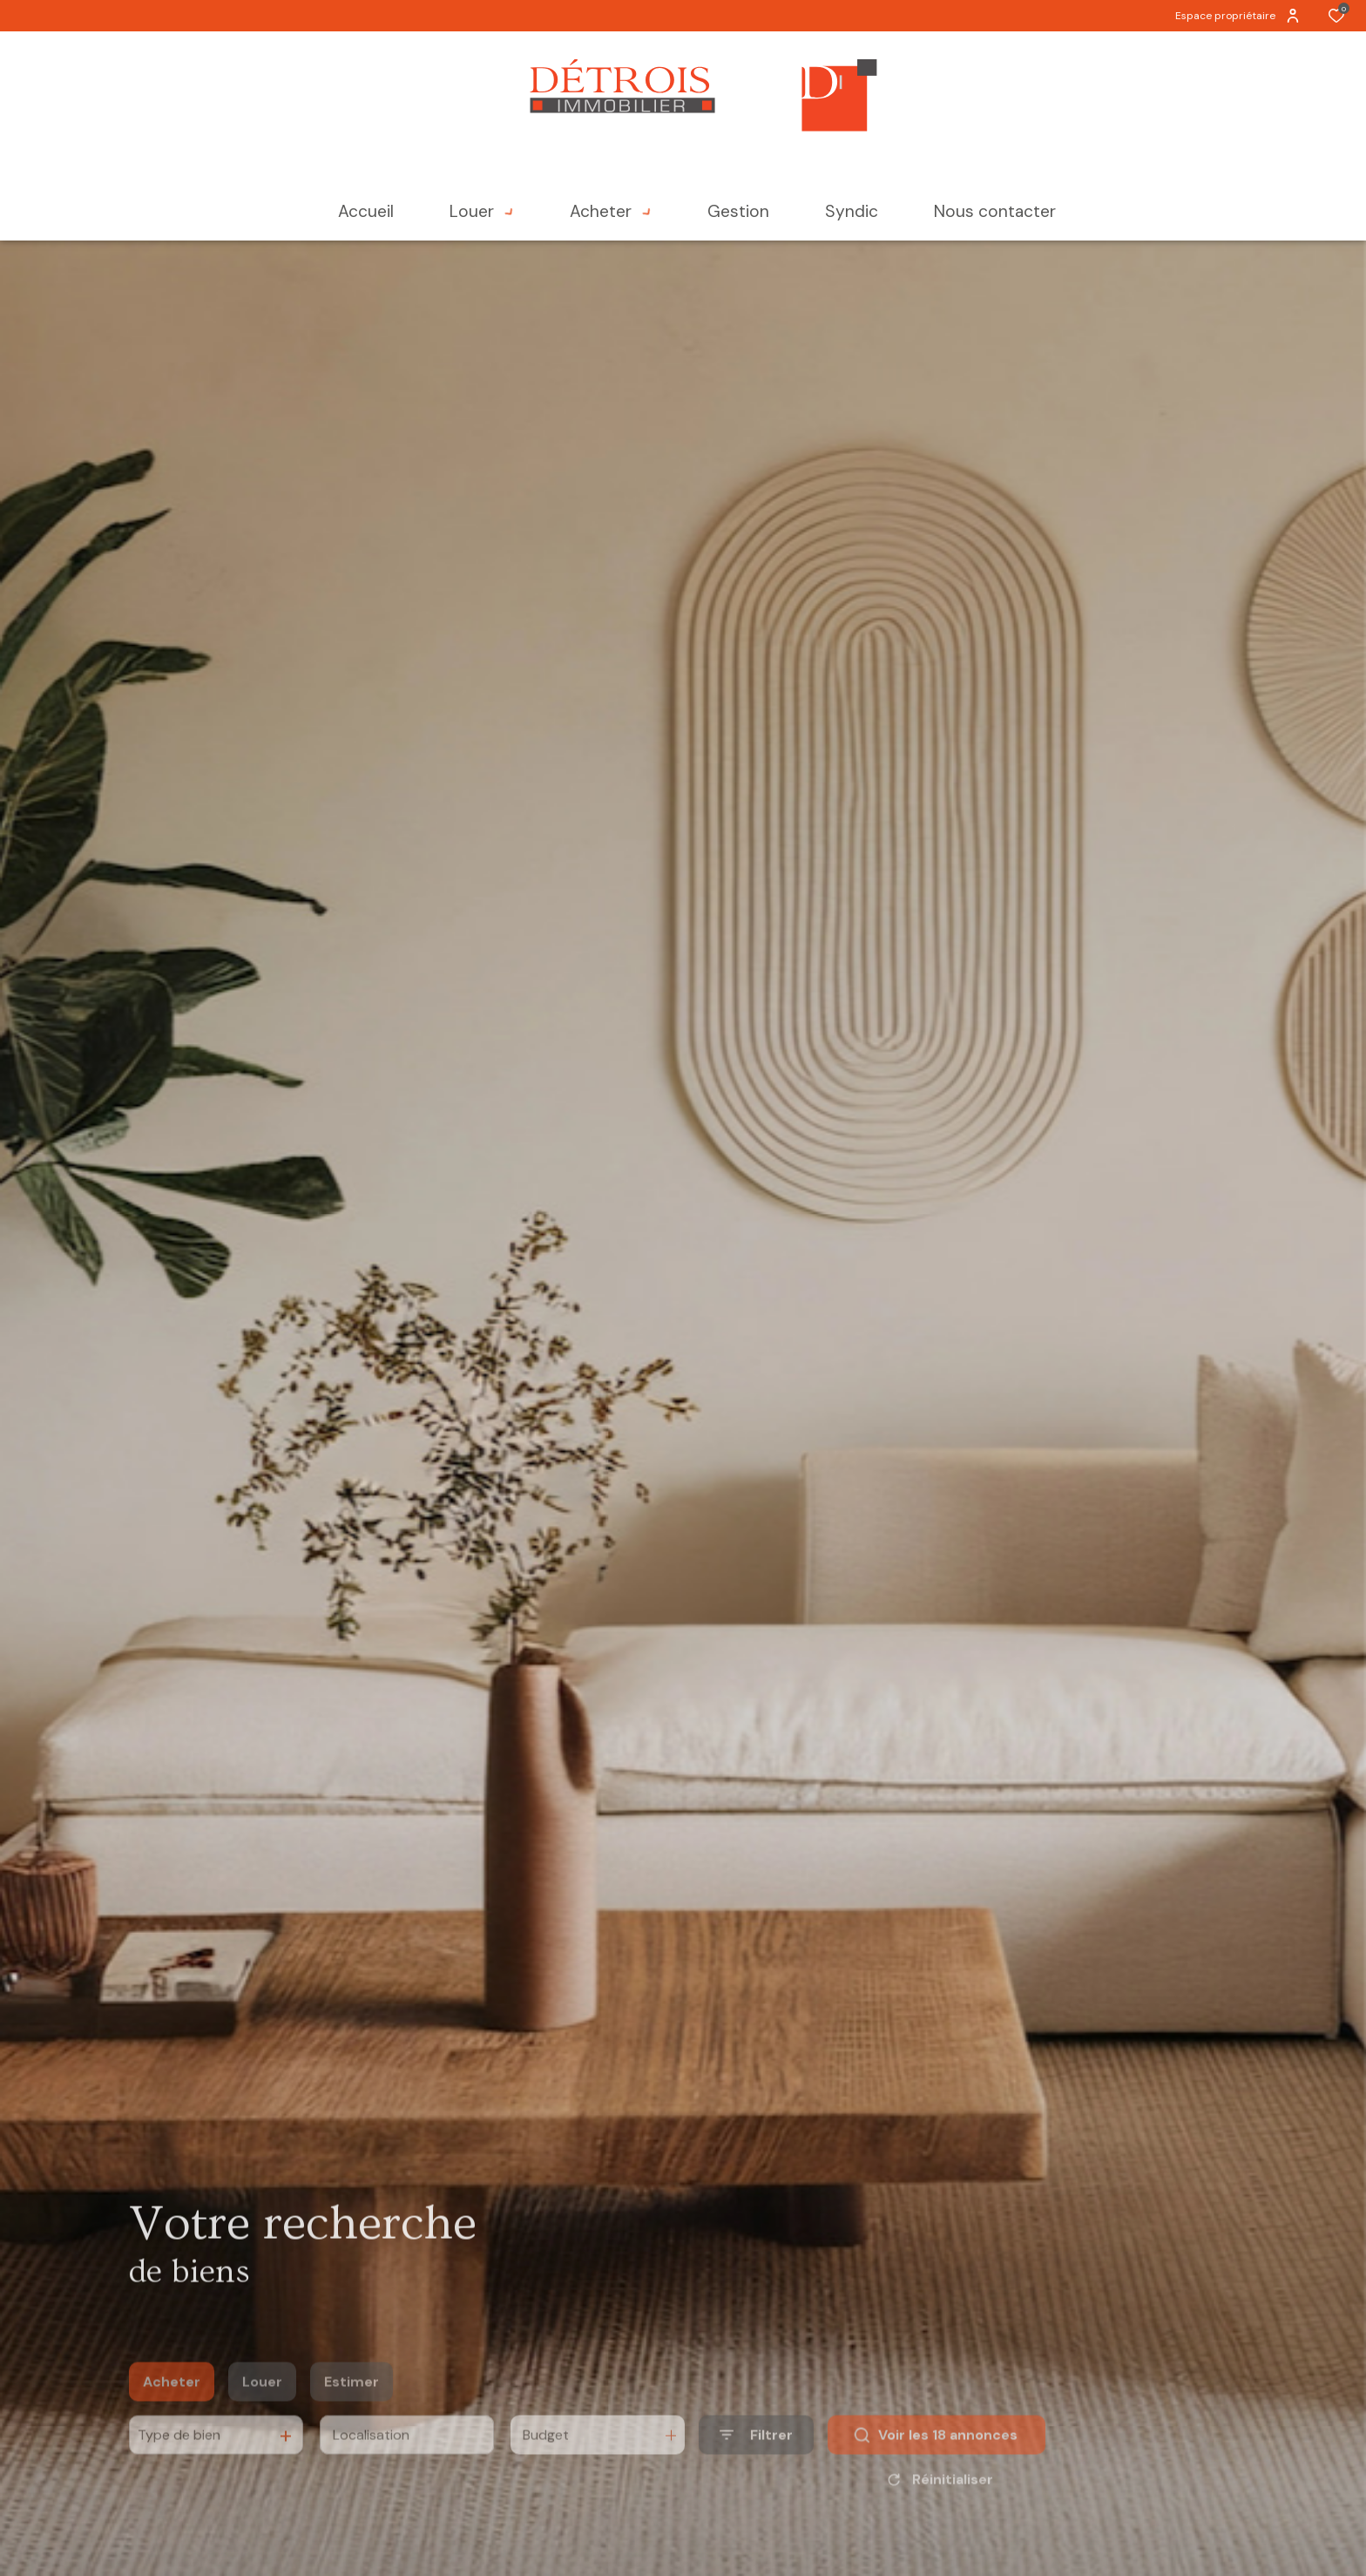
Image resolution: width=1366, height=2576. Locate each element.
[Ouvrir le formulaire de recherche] (756, 2458)
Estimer (351, 2405)
